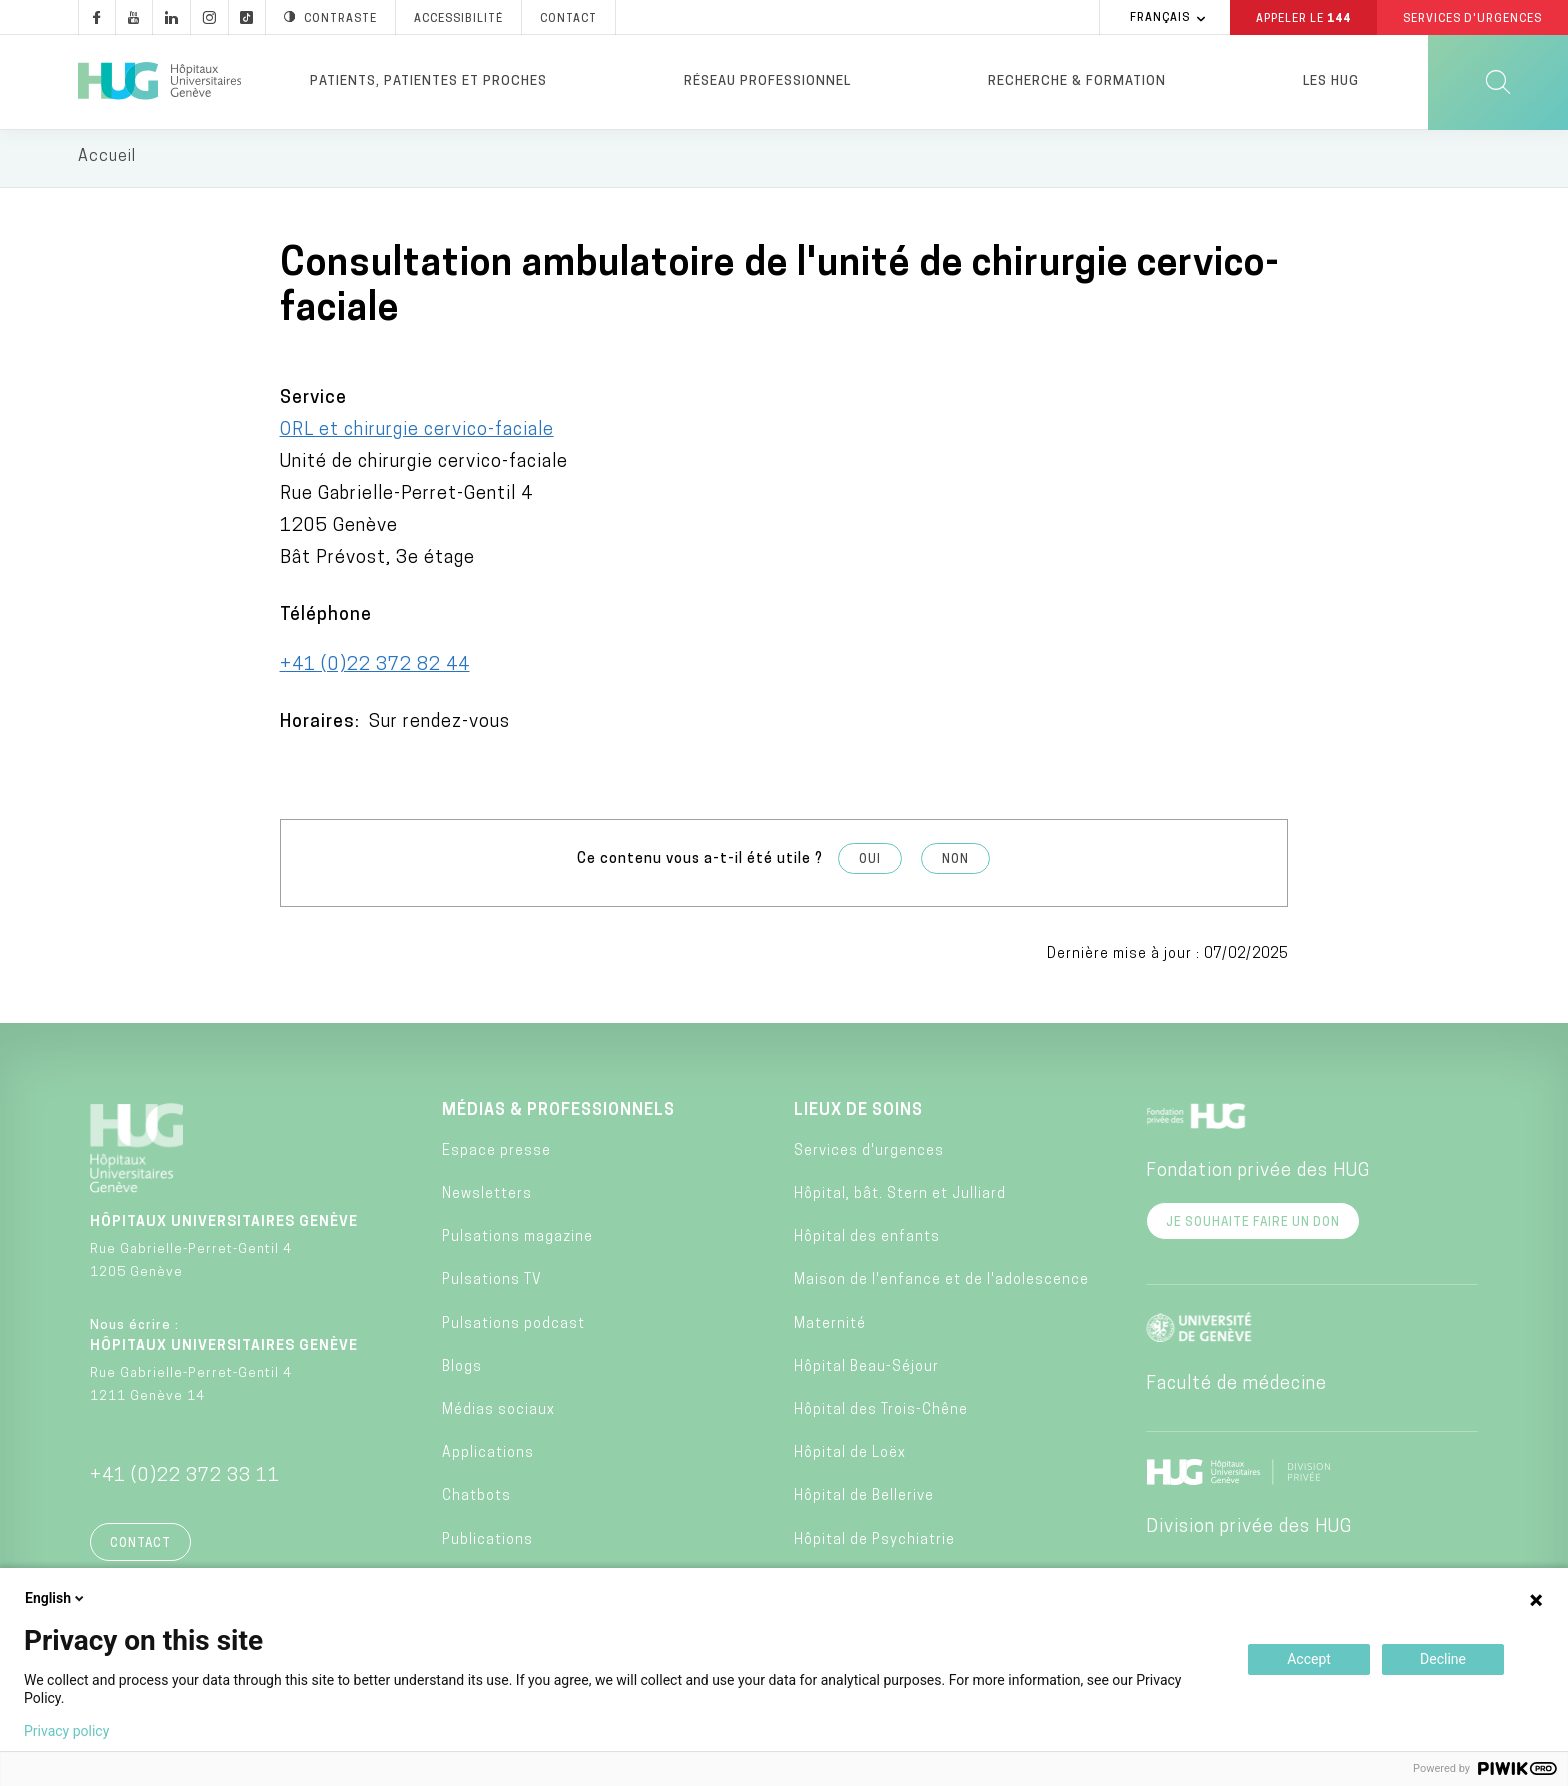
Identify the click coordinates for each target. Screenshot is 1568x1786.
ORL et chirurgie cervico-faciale (417, 433)
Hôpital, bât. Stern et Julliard (900, 1197)
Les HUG (1331, 81)
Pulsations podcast (513, 1326)
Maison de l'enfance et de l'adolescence (941, 1283)
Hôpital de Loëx (850, 1456)
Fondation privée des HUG (1258, 1173)
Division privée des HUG (1249, 1529)
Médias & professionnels (558, 1113)
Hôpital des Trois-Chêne (881, 1413)
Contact (140, 1546)
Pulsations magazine (517, 1240)
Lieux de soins (858, 1113)
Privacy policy (66, 1731)
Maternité (830, 1326)
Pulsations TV (492, 1283)
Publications (487, 1542)
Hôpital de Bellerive (864, 1499)
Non (955, 863)
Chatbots (476, 1499)
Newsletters (487, 1197)
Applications (488, 1456)
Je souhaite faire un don (1253, 1225)
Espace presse (496, 1154)
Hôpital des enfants (867, 1240)
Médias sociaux (498, 1413)
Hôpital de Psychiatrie (874, 1542)
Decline (1443, 1659)
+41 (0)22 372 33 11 (185, 1478)
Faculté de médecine (1236, 1386)
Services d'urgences (869, 1154)
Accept (1309, 1659)
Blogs (462, 1370)
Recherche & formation (1077, 81)
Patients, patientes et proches (428, 81)
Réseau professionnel (767, 81)
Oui (870, 863)
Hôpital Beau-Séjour (866, 1370)
